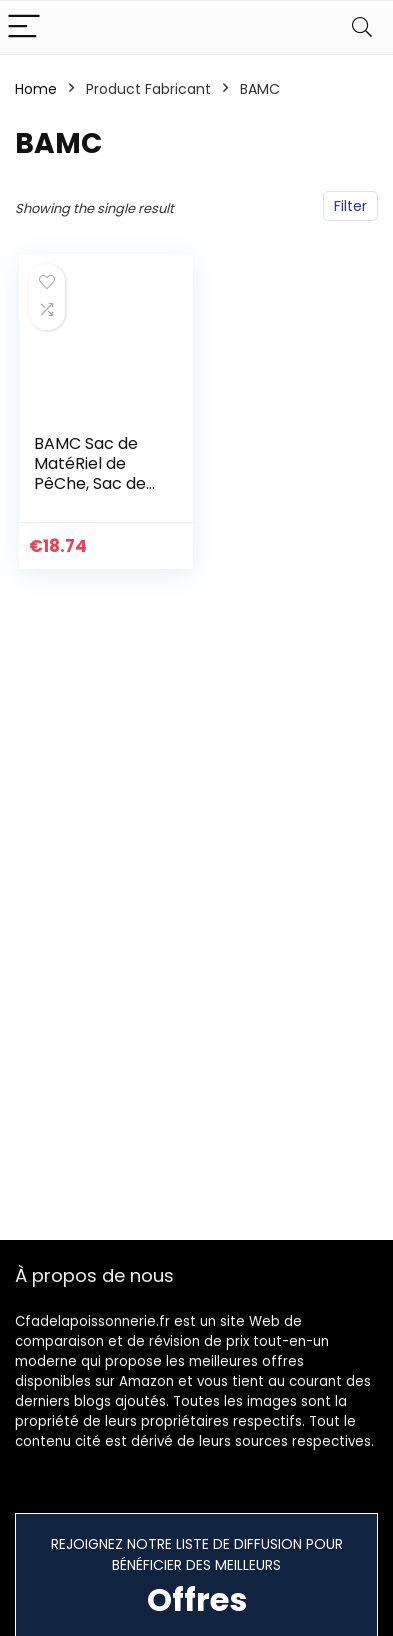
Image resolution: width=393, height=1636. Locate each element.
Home (36, 89)
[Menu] (24, 27)
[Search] (362, 27)
